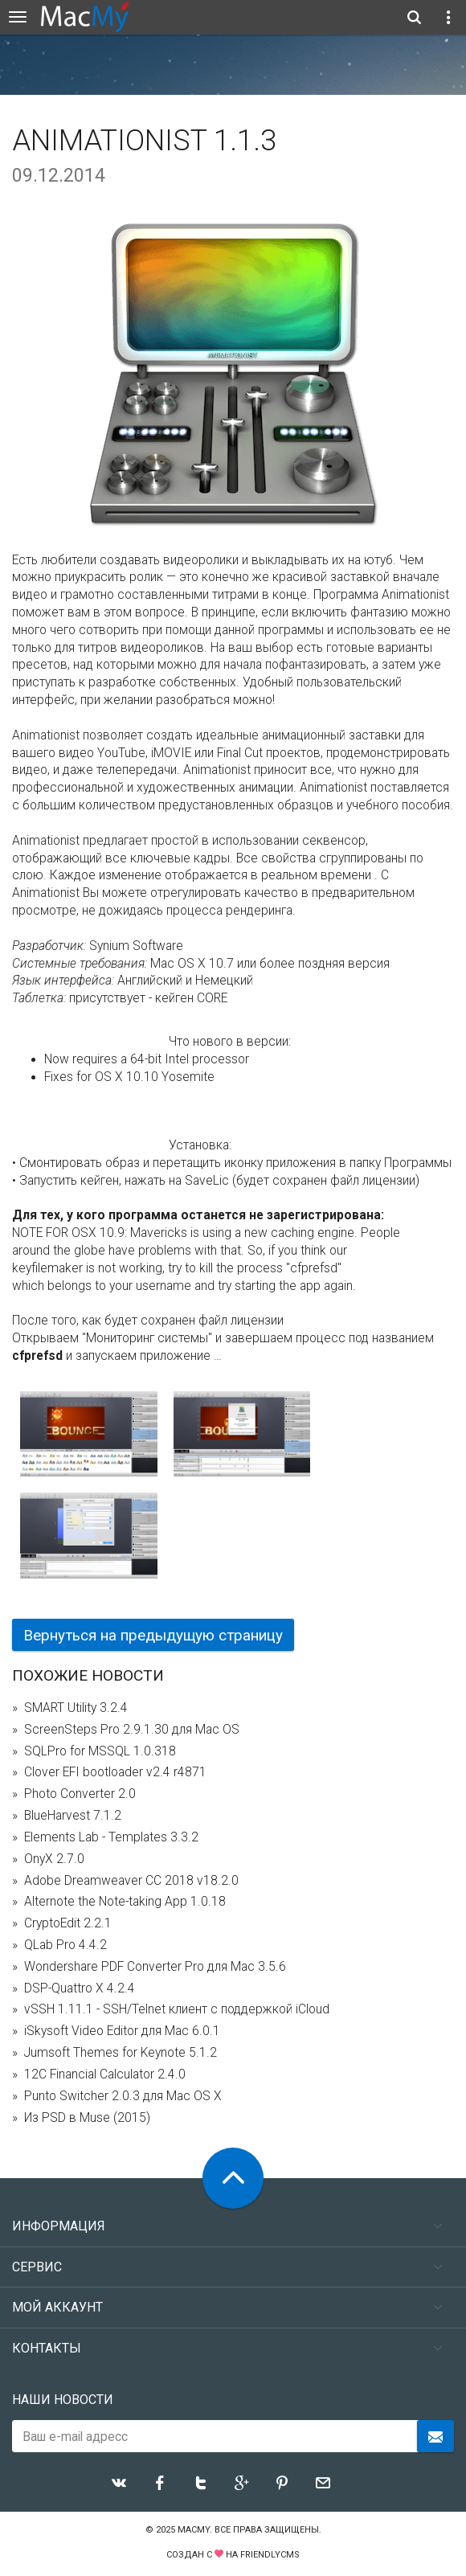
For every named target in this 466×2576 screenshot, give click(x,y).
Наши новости (62, 2399)
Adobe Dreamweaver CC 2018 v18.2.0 (131, 1881)
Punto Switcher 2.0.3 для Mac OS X (123, 2096)
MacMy (194, 2530)
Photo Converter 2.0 (80, 1794)
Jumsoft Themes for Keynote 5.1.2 (120, 2053)
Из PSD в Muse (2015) (87, 2118)
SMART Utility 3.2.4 (76, 1708)
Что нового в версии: (230, 1041)
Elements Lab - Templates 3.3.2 (111, 1837)
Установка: (200, 1145)
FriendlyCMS (270, 2554)
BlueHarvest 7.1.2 (72, 1815)
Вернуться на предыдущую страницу (153, 1635)
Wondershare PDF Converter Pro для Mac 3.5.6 (155, 1967)
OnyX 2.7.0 (54, 1859)
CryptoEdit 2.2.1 (68, 1923)
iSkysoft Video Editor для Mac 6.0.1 (122, 2031)
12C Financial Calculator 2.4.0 (105, 2074)
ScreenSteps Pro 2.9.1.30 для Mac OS (131, 1729)
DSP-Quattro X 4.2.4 (79, 1988)
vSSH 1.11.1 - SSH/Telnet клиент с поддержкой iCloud (176, 2009)
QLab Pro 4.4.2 (65, 1945)
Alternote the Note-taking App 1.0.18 (125, 1901)
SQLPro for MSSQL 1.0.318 (100, 1751)
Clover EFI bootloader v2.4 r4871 (115, 1772)
